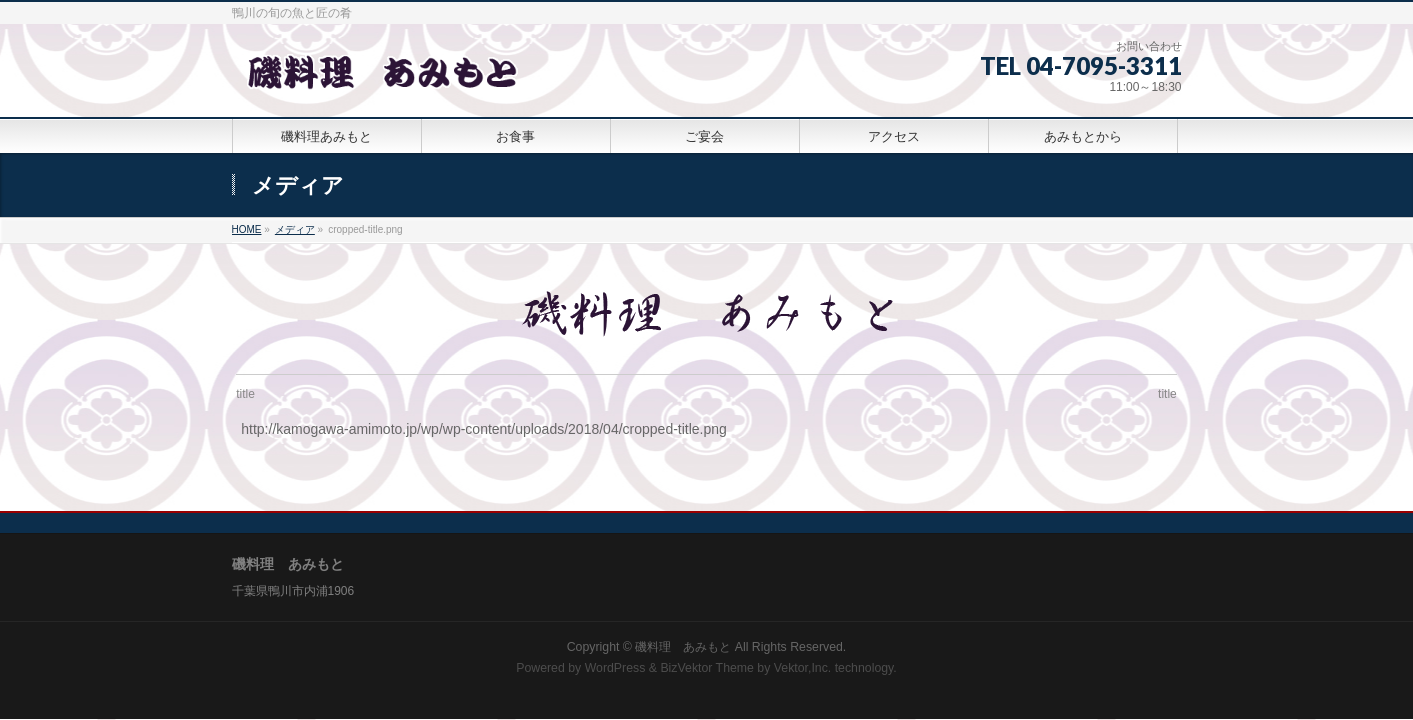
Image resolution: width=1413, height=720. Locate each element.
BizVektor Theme (707, 663)
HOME (247, 229)
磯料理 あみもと (683, 642)
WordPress (615, 663)
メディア (295, 229)
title (245, 394)
